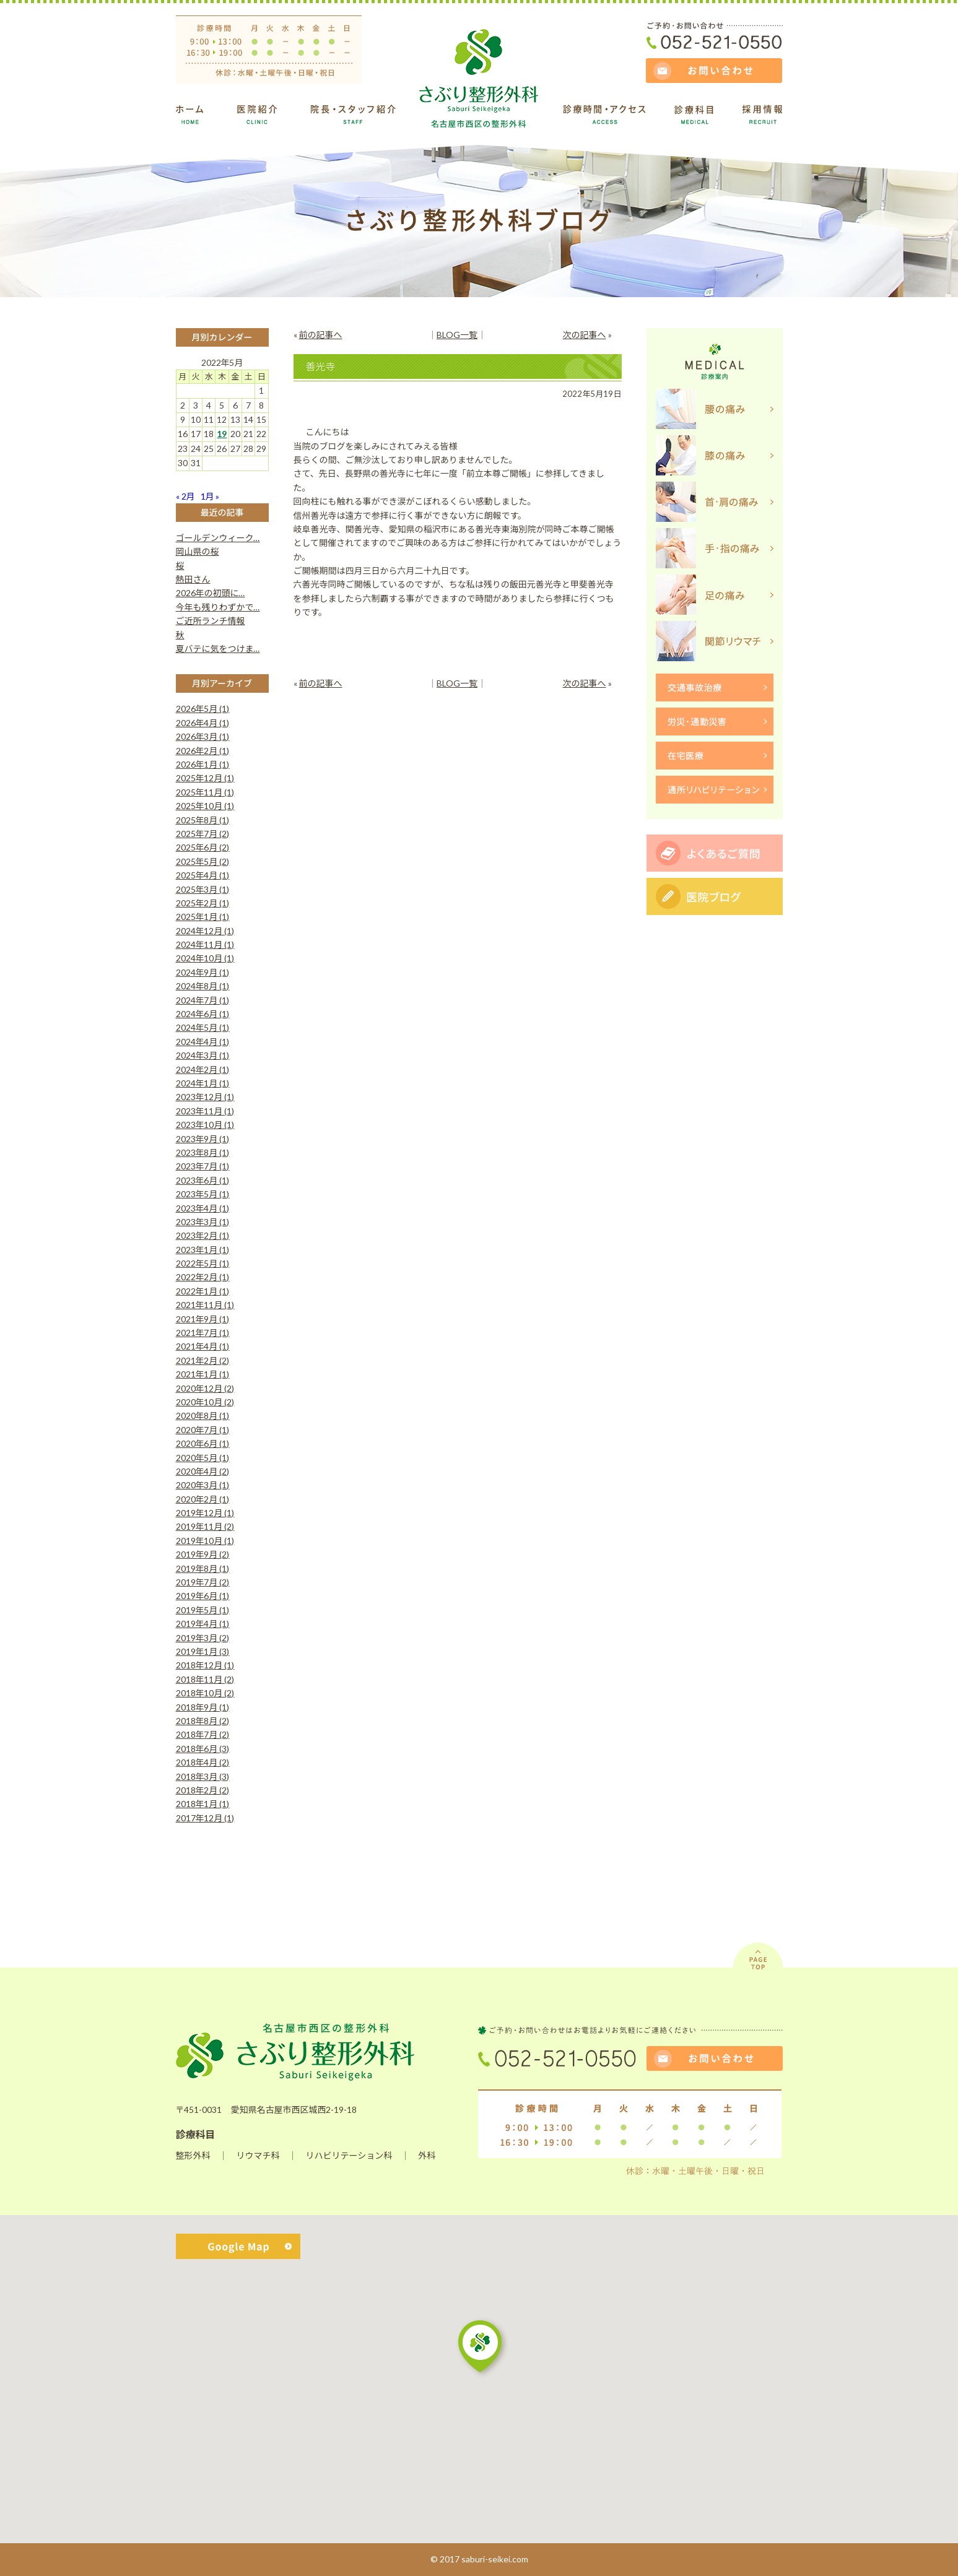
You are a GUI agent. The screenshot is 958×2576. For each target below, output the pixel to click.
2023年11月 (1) (205, 1111)
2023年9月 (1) (203, 1139)
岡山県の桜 (197, 551)
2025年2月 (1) (203, 903)
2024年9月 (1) (203, 972)
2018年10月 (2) (205, 1693)
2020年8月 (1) (203, 1415)
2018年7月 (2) (203, 1734)
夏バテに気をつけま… (218, 648)
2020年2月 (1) (203, 1499)
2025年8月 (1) (203, 820)
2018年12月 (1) (205, 1665)
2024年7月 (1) (203, 1000)
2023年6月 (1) (203, 1180)
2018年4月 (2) (203, 1762)
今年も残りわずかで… (218, 607)
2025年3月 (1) (203, 889)
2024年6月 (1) (203, 1013)
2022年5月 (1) (203, 1263)
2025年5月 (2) (203, 861)
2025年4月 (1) (203, 875)
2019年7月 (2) (203, 1582)
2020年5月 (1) (203, 1457)
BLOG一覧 (457, 334)
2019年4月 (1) (203, 1623)
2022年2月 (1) (203, 1277)
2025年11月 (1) (205, 792)
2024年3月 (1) (203, 1055)
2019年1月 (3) (203, 1651)
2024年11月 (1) (205, 944)
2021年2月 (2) (203, 1360)
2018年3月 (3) (203, 1776)
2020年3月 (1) (203, 1485)
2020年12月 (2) (205, 1388)
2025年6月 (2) (203, 847)
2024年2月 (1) (203, 1069)
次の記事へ (584, 334)
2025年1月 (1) (203, 916)
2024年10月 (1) (205, 958)
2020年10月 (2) (205, 1402)
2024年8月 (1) (203, 986)
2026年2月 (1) (203, 750)
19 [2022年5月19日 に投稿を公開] (222, 433)
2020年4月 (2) (203, 1471)
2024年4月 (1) (203, 1041)
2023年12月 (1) (205, 1096)
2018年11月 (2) (205, 1679)
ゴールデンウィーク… (218, 537)
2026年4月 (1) (203, 723)
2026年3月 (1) (203, 736)
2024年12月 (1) (205, 931)
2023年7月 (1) (203, 1166)
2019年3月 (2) (203, 1638)
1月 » (210, 496)
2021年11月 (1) (205, 1304)
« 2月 (185, 496)
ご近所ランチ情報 (210, 620)
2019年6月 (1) (203, 1595)
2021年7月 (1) (203, 1332)
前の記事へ (320, 334)
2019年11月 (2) (205, 1526)
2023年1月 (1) (203, 1249)
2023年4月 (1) (203, 1208)
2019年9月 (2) (203, 1554)
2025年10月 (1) (205, 805)
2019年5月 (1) (203, 1610)
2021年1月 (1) (203, 1374)
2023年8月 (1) (203, 1152)
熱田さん (193, 579)
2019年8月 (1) (203, 1568)
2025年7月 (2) (203, 833)
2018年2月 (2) (203, 1790)
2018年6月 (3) (203, 1748)
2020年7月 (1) (203, 1430)
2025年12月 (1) (205, 778)
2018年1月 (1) (203, 1803)
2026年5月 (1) (203, 708)
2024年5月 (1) (203, 1027)
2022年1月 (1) (203, 1291)
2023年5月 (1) (203, 1194)
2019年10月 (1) (205, 1540)
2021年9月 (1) (203, 1319)
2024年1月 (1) (203, 1083)
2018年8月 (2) (203, 1720)
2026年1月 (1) (203, 764)
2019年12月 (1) (205, 1512)
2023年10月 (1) (205, 1124)
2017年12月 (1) (205, 1818)
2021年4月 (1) (203, 1346)
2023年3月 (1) (203, 1221)
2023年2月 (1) (203, 1235)
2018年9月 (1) (203, 1707)
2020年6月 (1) (203, 1443)
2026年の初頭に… (210, 593)
